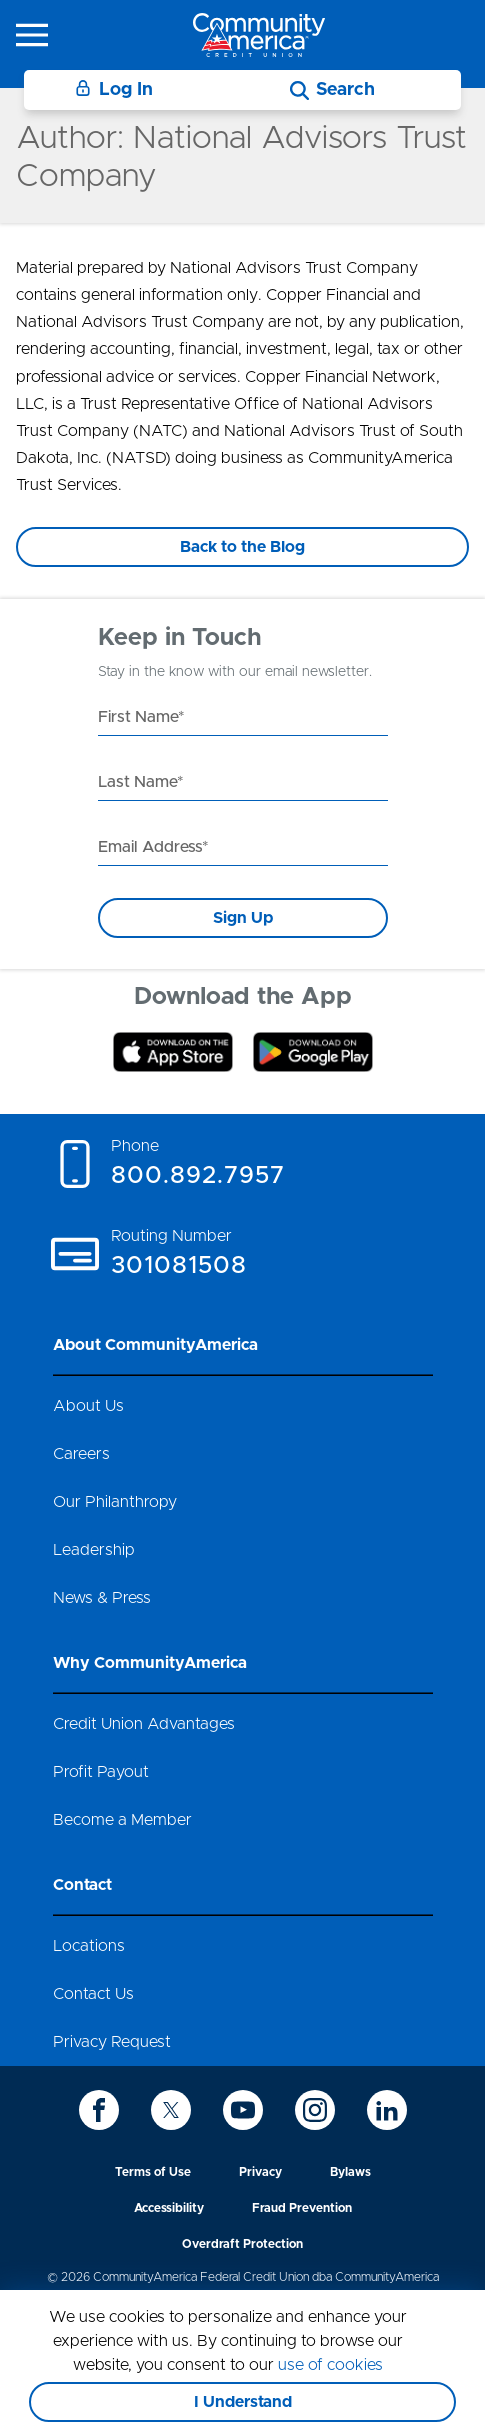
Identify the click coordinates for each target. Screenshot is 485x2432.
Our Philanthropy (115, 1502)
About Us (88, 1406)
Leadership (94, 1550)
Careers (81, 1454)
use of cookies (330, 2365)
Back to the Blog (242, 547)
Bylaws (350, 2172)
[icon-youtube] (243, 2110)
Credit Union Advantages (144, 1724)
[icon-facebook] (99, 2110)
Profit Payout (101, 1772)
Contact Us (93, 1994)
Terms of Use (153, 2172)
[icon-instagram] (315, 2110)
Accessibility (169, 2208)
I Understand (243, 2402)
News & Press (102, 1598)
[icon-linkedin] (387, 2110)
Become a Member (122, 1820)
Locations (89, 1946)
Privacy (260, 2172)
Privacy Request (112, 2042)
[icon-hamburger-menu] (32, 35)
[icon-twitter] (171, 2110)
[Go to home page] (259, 34)
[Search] (332, 90)
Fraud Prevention (302, 2208)
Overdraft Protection (242, 2244)
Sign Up (243, 918)
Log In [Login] (114, 89)
